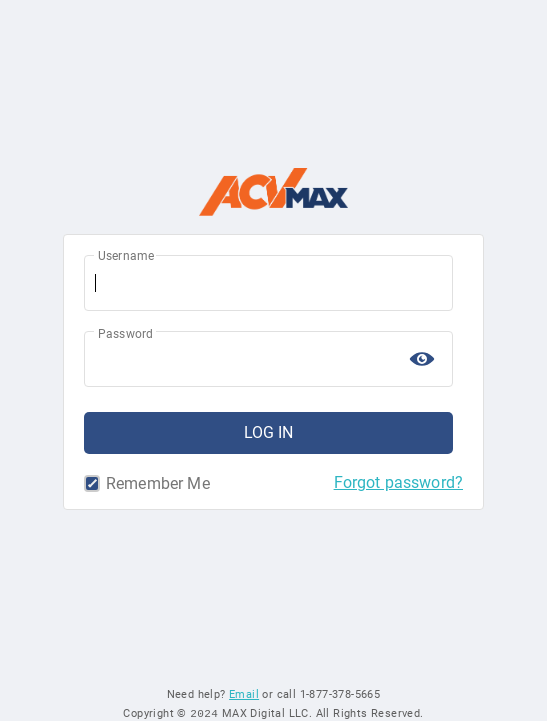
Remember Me (95, 484)
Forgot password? (398, 482)
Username (126, 256)
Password (125, 334)
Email (244, 693)
